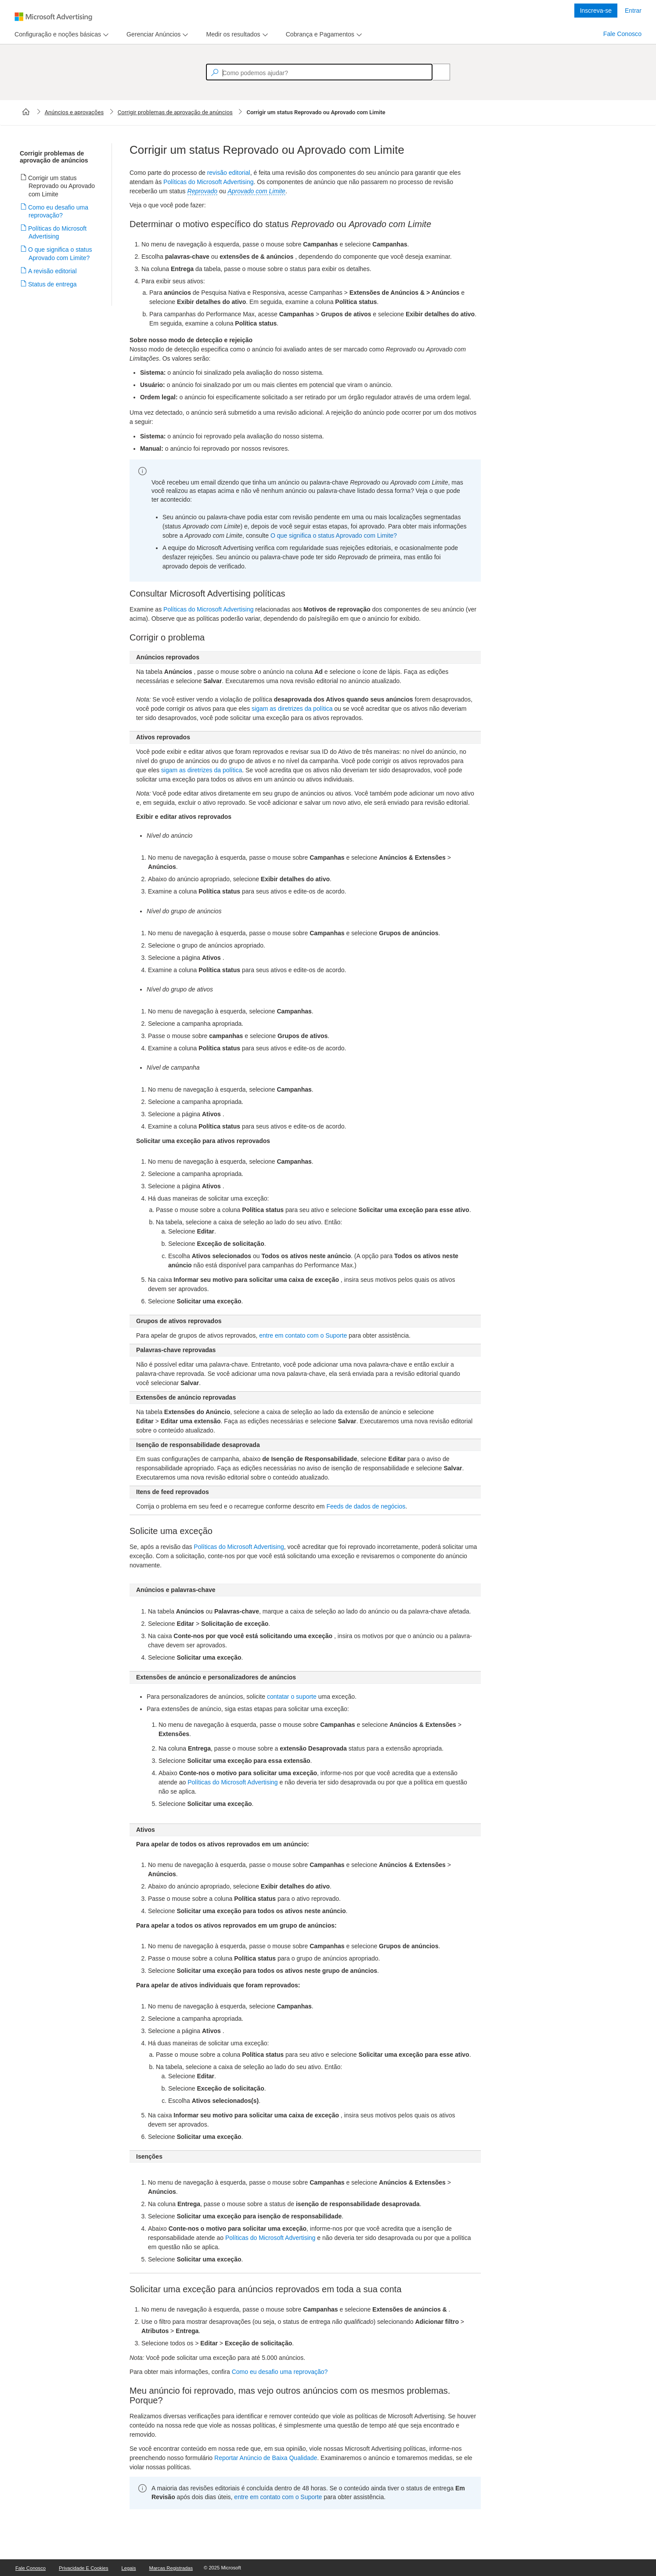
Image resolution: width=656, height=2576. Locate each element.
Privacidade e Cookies (83, 2568)
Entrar (633, 10)
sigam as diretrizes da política (292, 708)
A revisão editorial (53, 271)
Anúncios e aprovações (74, 112)
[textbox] (319, 72)
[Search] (436, 72)
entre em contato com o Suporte (303, 1335)
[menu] (60, 34)
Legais (129, 2568)
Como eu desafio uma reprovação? (280, 2371)
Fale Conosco (622, 33)
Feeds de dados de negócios (365, 1506)
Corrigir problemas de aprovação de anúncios (175, 112)
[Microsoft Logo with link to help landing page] (53, 16)
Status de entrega (53, 284)
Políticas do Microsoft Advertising (58, 232)
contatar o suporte (292, 1696)
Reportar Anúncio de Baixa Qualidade (265, 2457)
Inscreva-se (596, 10)
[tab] (56, 34)
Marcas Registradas (171, 2568)
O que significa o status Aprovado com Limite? (333, 535)
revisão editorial (228, 172)
